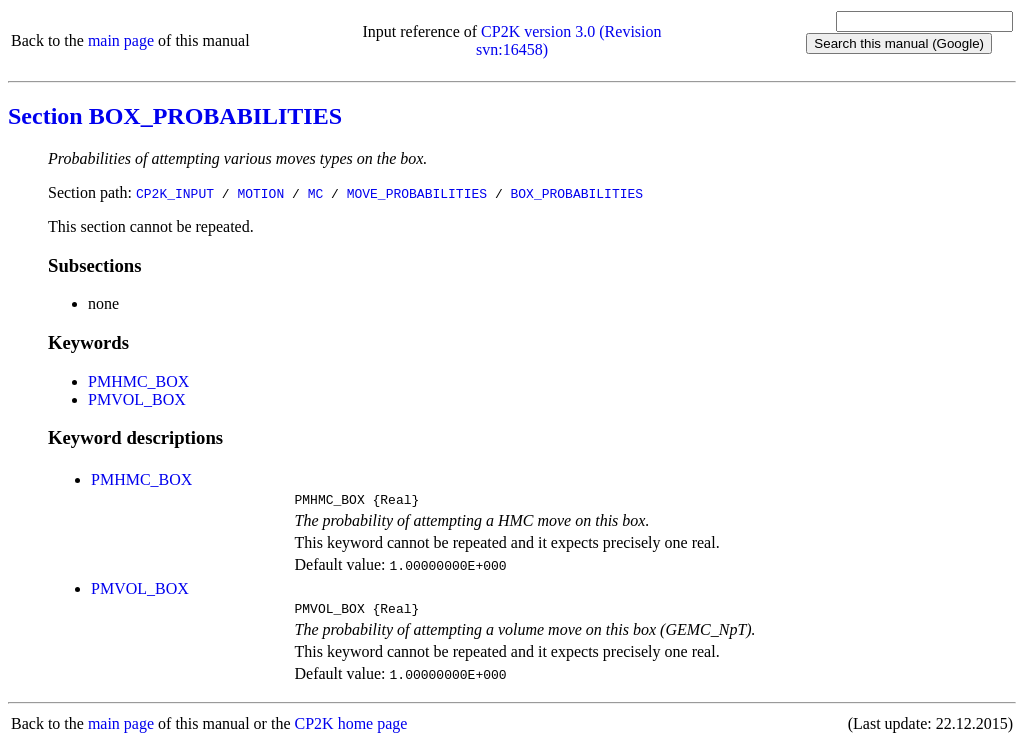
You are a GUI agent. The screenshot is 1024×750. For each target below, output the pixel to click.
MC (316, 193)
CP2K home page (351, 729)
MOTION (260, 193)
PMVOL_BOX (137, 399)
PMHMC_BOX (138, 381)
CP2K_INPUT (175, 193)
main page (121, 40)
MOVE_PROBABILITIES (417, 193)
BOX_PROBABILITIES (576, 193)
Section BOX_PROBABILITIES (175, 116)
